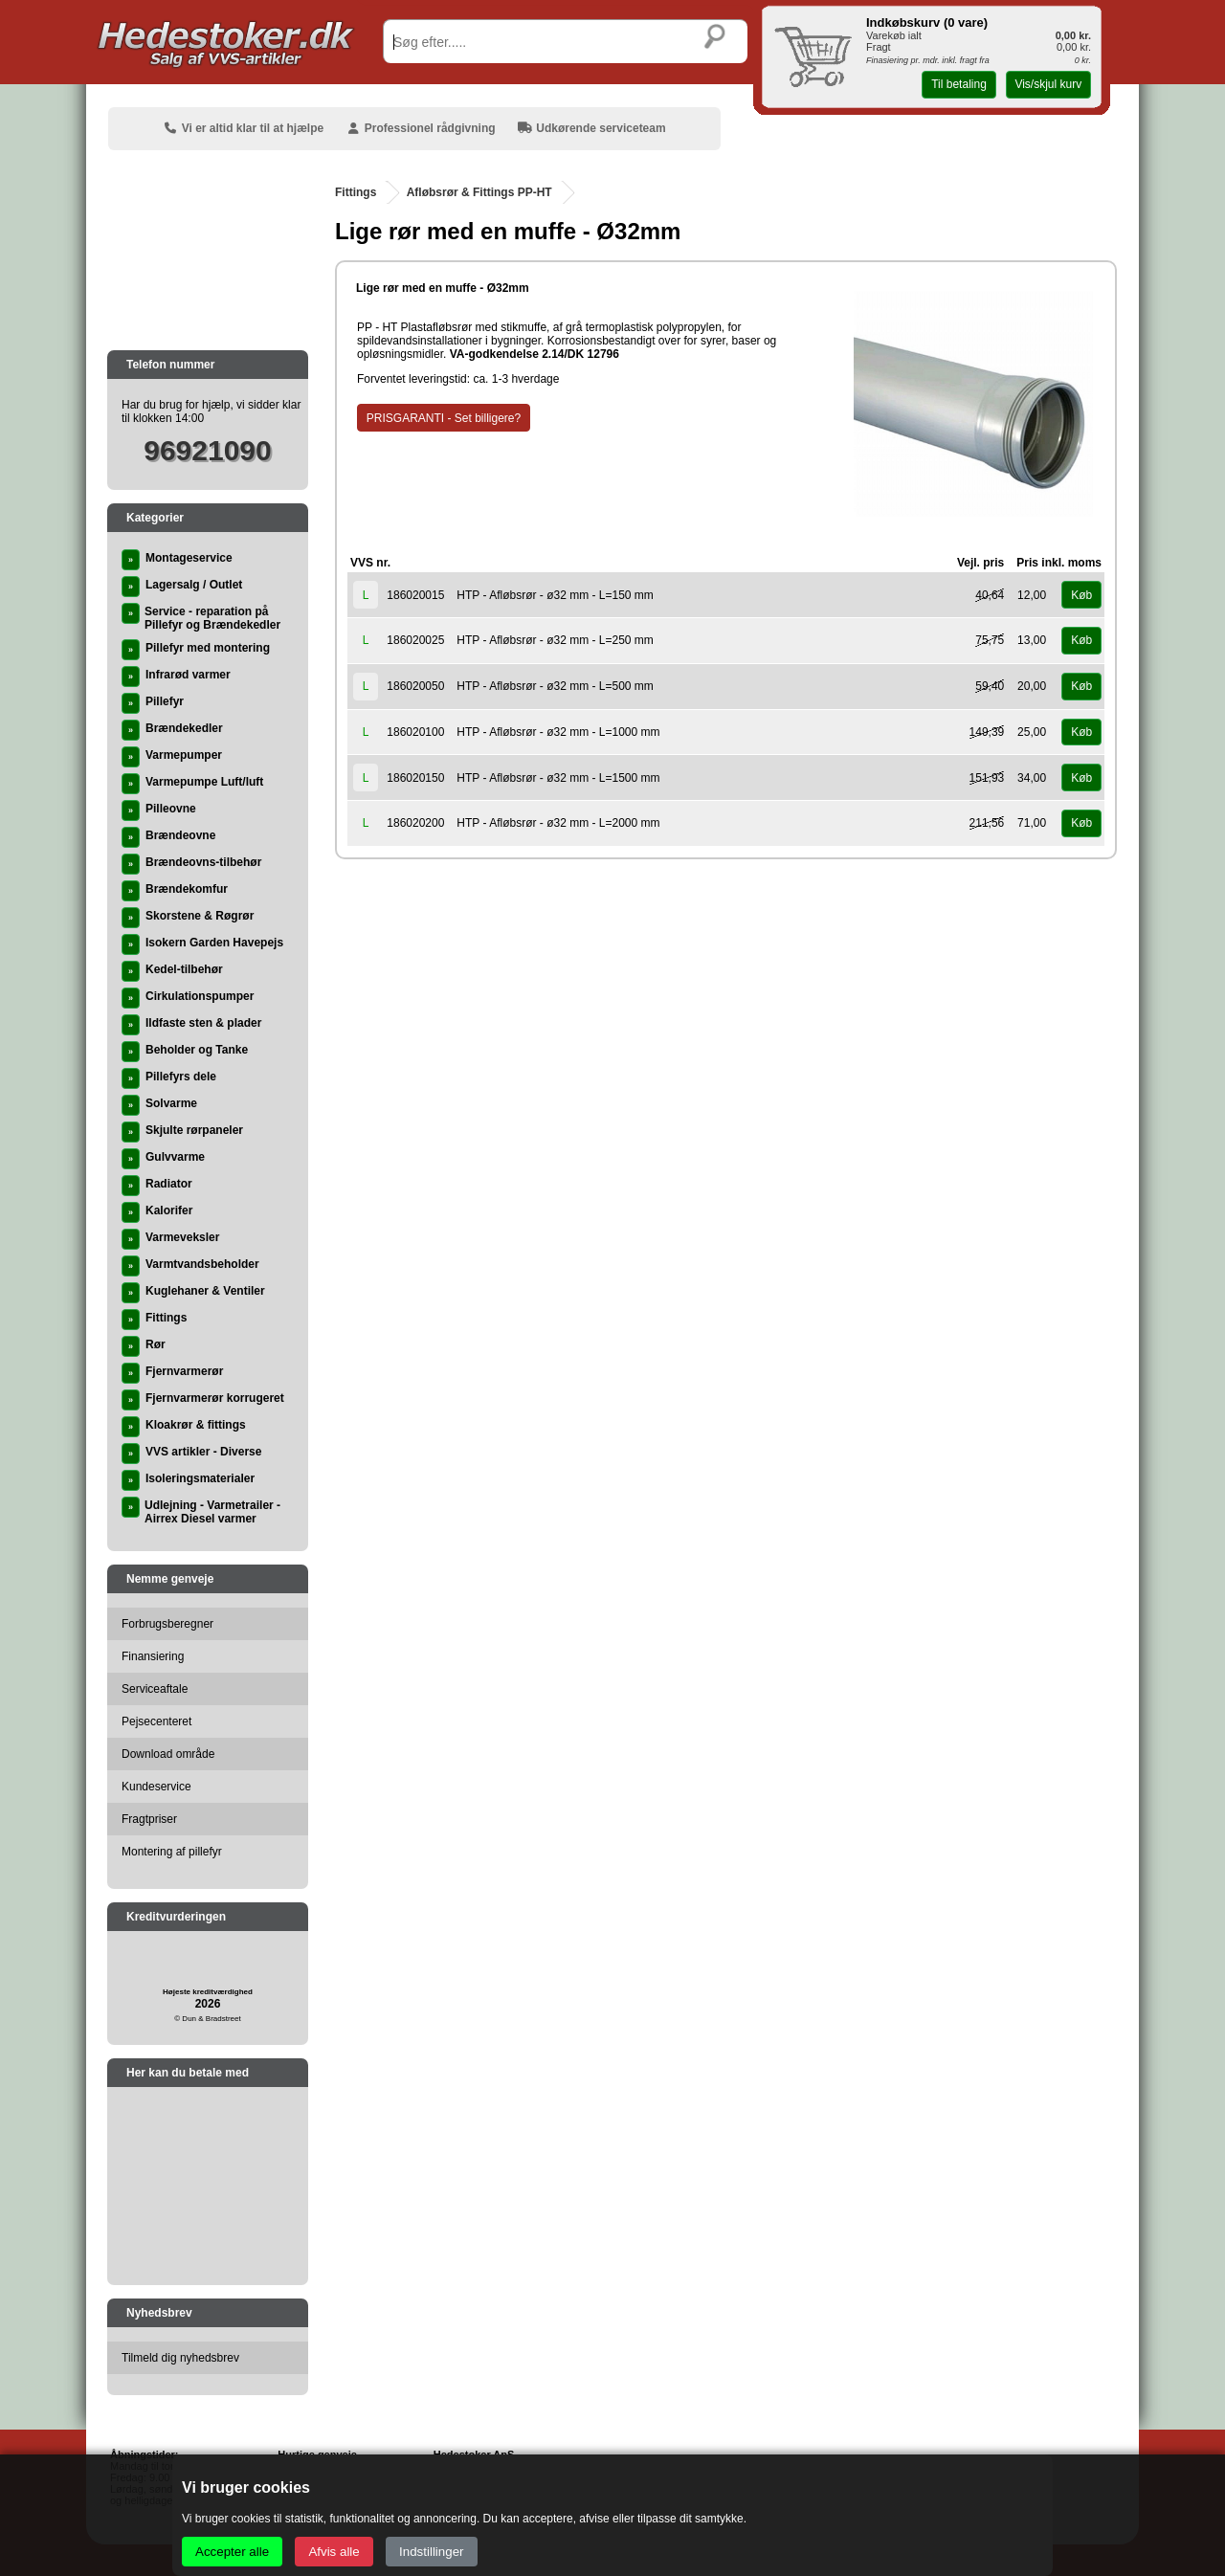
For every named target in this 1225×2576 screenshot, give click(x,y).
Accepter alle (232, 2551)
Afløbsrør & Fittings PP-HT (479, 192)
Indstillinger (431, 2551)
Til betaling (959, 84)
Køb (1081, 595)
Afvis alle (333, 2551)
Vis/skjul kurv (1047, 84)
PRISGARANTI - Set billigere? (444, 418)
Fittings (355, 192)
